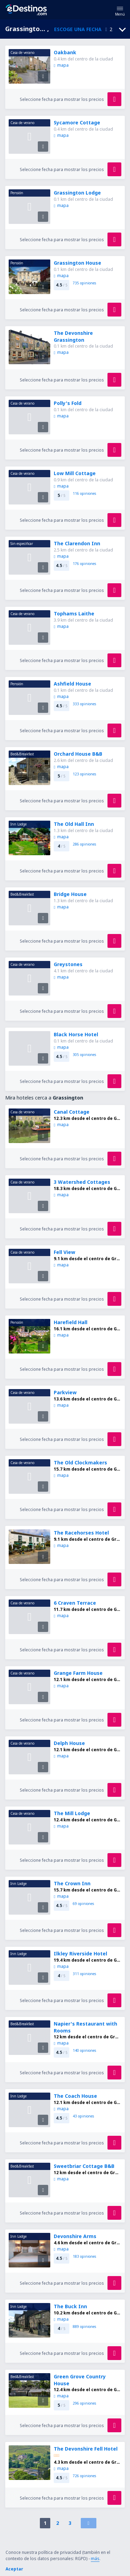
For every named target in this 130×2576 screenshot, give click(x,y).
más (95, 2558)
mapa (61, 65)
